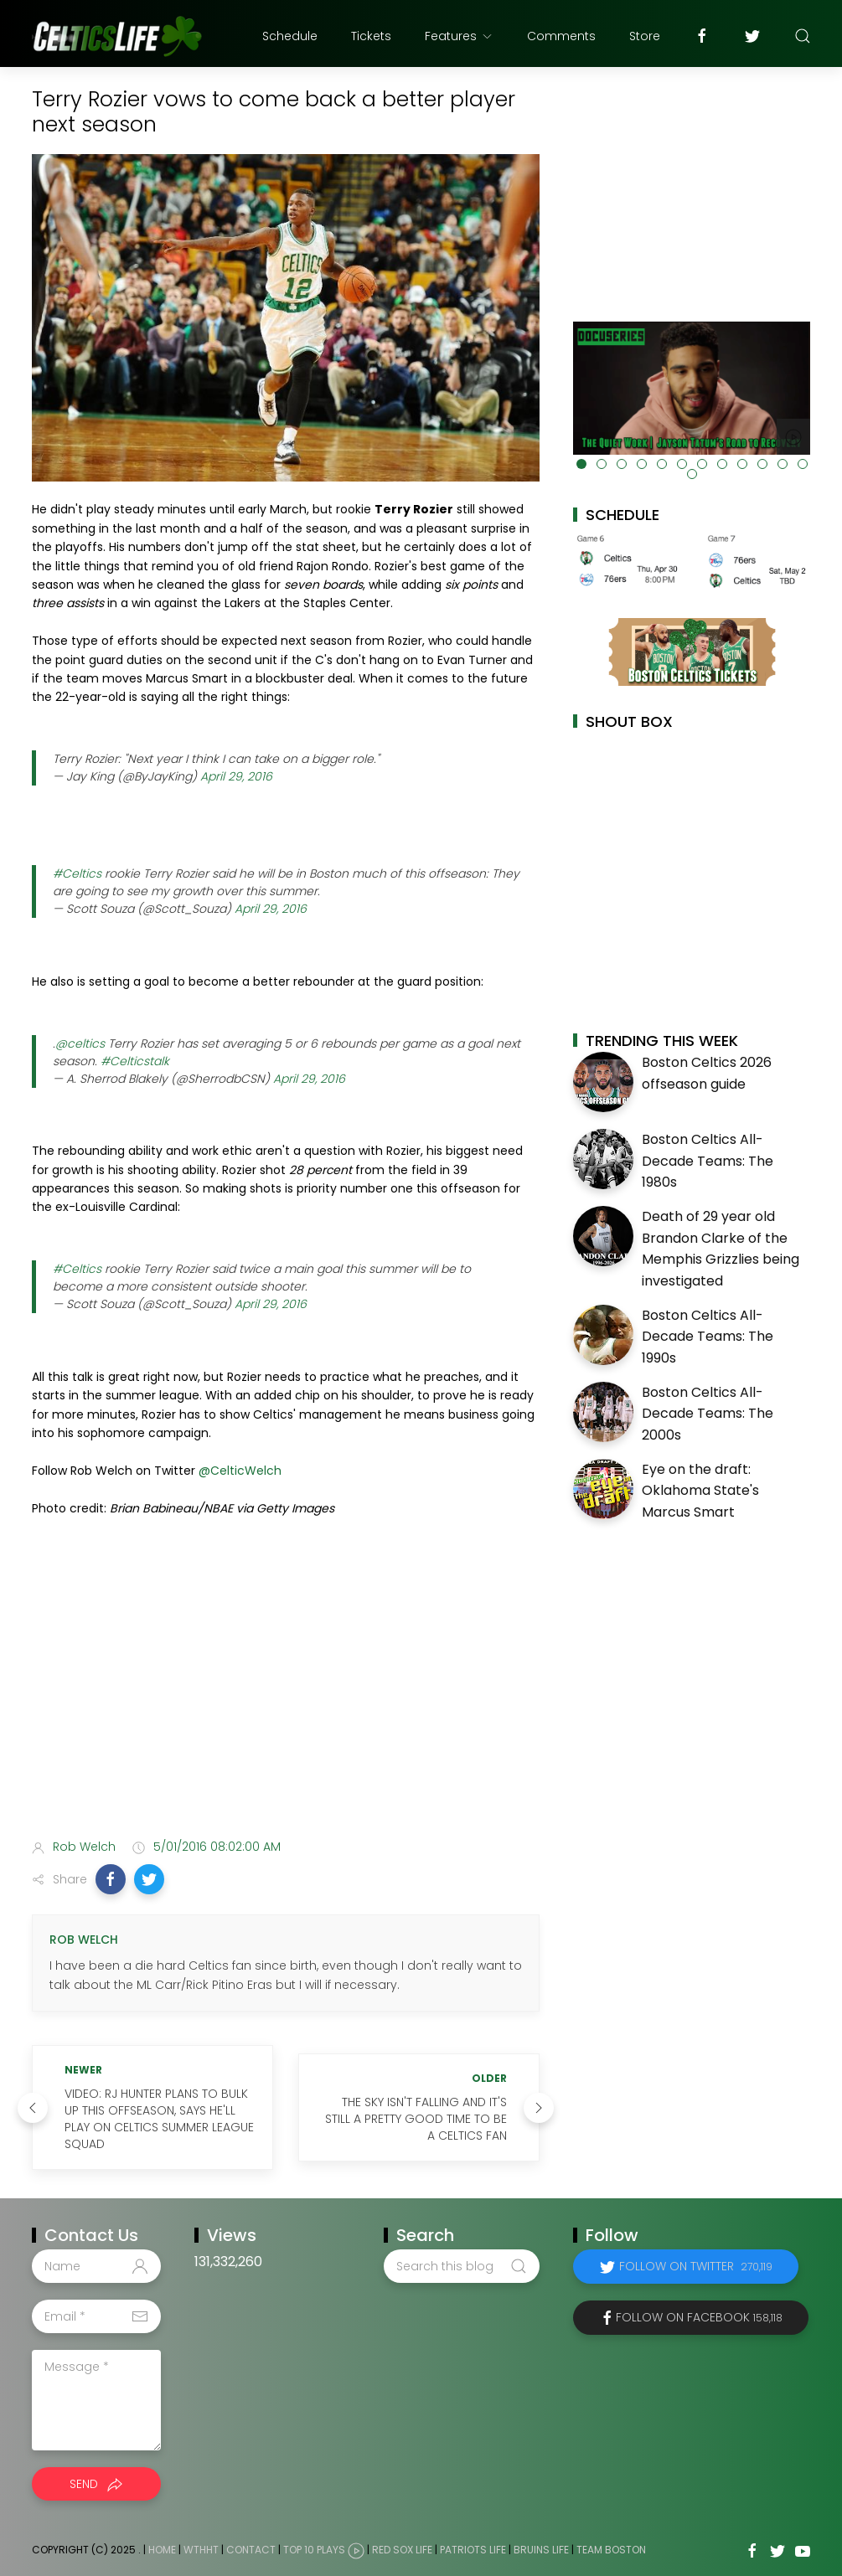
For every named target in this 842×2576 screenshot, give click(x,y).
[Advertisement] (286, 1693)
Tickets (371, 36)
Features (459, 36)
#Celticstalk (135, 1061)
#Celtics (77, 873)
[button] (111, 1879)
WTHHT (201, 2550)
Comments (561, 36)
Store (644, 36)
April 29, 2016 (236, 776)
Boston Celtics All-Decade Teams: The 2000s (707, 1414)
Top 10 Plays (314, 2550)
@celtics (80, 1043)
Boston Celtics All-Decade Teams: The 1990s (707, 1337)
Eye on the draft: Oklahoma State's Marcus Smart (700, 1491)
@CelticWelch (240, 1470)
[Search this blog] (462, 2266)
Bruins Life (541, 2550)
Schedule (290, 36)
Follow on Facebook (699, 2317)
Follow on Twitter (695, 2266)
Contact (251, 2550)
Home (162, 2550)
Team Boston (611, 2550)
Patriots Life (473, 2550)
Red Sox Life (402, 2550)
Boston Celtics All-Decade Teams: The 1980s (707, 1161)
